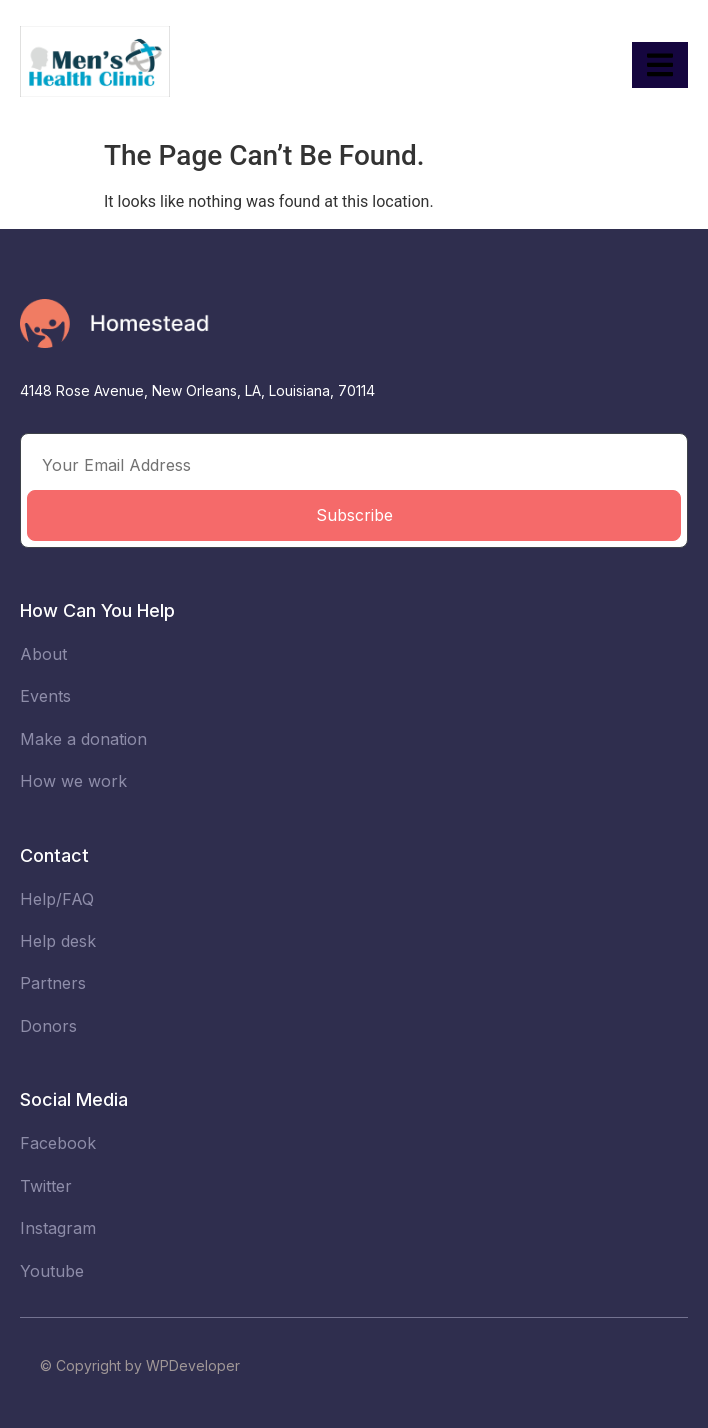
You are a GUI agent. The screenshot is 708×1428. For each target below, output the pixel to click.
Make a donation (83, 739)
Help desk (58, 941)
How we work (73, 781)
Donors (48, 1026)
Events (45, 696)
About (43, 654)
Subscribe (354, 515)
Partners (53, 983)
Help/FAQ (57, 899)
